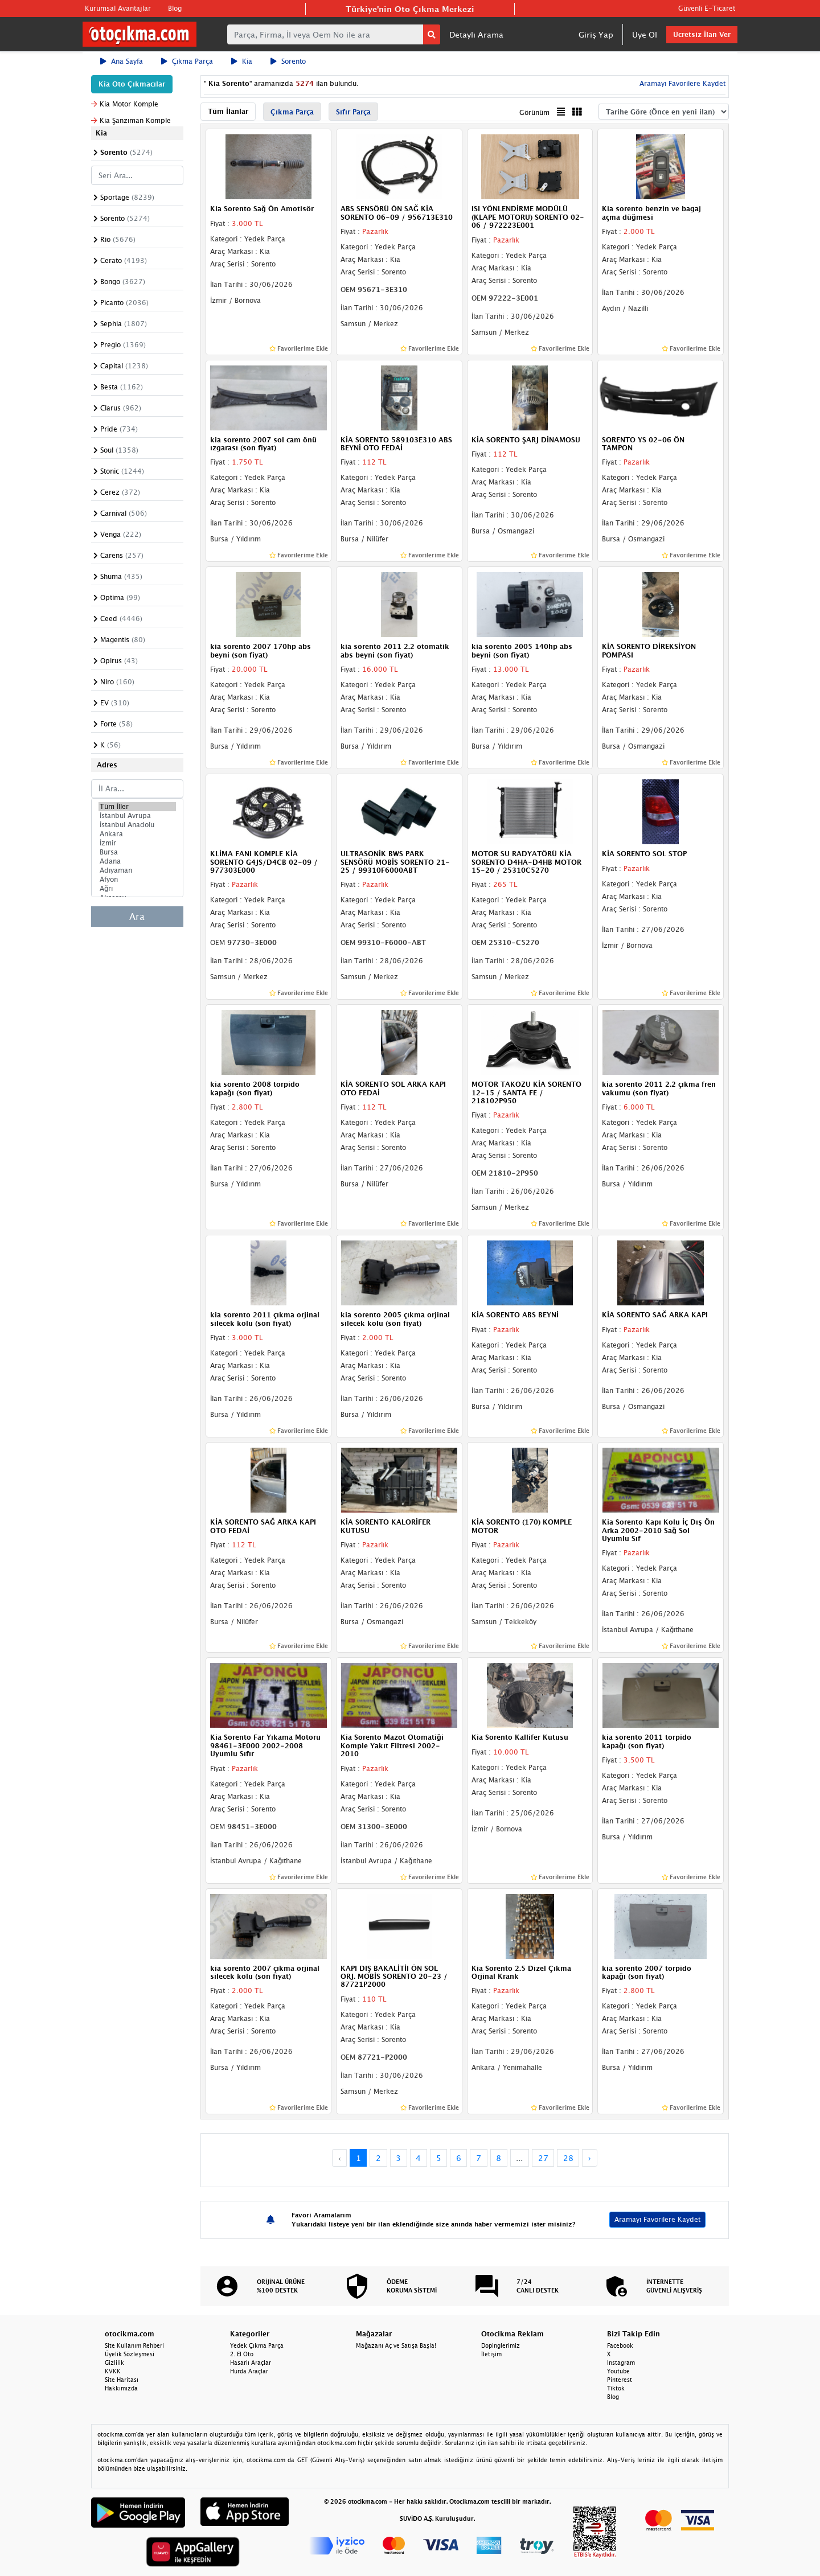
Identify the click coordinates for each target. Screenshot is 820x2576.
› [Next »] (589, 2158)
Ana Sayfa (121, 61)
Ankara (137, 834)
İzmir (137, 843)
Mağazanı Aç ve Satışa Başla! (396, 2345)
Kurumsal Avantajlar (118, 8)
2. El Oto (241, 2354)
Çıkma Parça (187, 61)
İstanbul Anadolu (137, 824)
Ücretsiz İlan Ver (702, 34)
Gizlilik (114, 2362)
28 (568, 2158)
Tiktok (616, 2388)
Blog (175, 8)
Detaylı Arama (476, 34)
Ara (137, 916)
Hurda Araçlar (249, 2371)
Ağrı (137, 888)
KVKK (113, 2371)
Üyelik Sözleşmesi (129, 2354)
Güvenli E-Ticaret (706, 8)
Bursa (137, 852)
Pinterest (619, 2379)
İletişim (491, 2354)
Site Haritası (121, 2379)
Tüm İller (137, 806)
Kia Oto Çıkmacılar (132, 84)
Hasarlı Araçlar (250, 2362)
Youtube (618, 2371)
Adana (137, 861)
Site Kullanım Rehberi (134, 2345)
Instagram (621, 2362)
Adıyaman (137, 870)
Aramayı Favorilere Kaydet (681, 83)
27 (543, 2158)
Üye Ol (644, 34)
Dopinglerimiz (500, 2345)
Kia (241, 61)
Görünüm (534, 112)
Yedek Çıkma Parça (257, 2345)
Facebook (620, 2345)
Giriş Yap (596, 34)
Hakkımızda (121, 2388)
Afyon (137, 879)
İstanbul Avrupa (137, 815)
